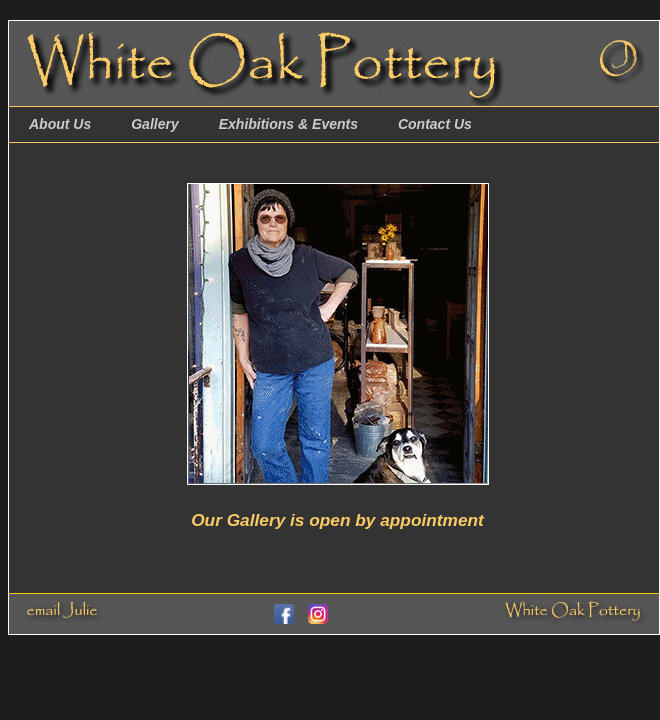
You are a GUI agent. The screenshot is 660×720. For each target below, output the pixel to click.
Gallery (154, 124)
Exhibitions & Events (288, 124)
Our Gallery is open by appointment (337, 520)
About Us (60, 124)
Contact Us (435, 124)
